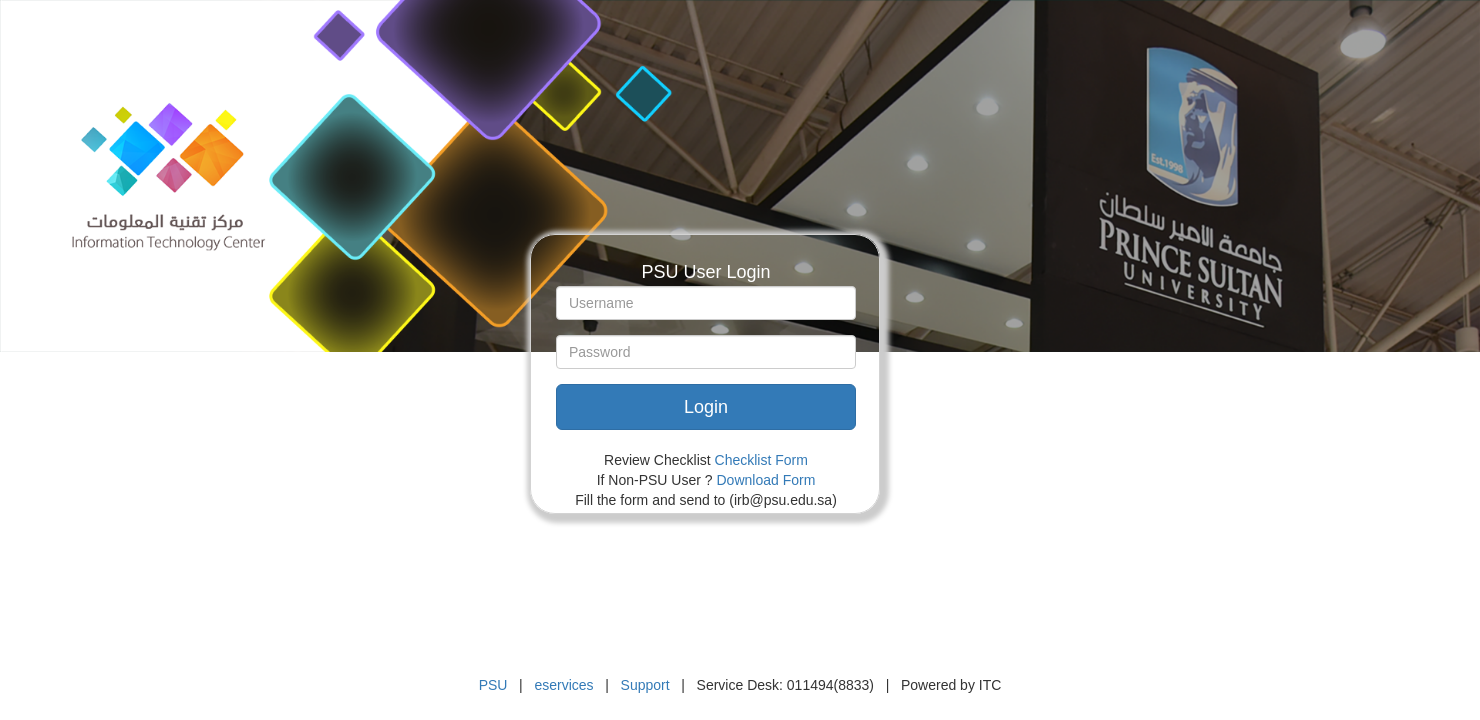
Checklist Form (761, 460)
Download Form (766, 480)
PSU (493, 685)
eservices (563, 685)
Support (645, 685)
